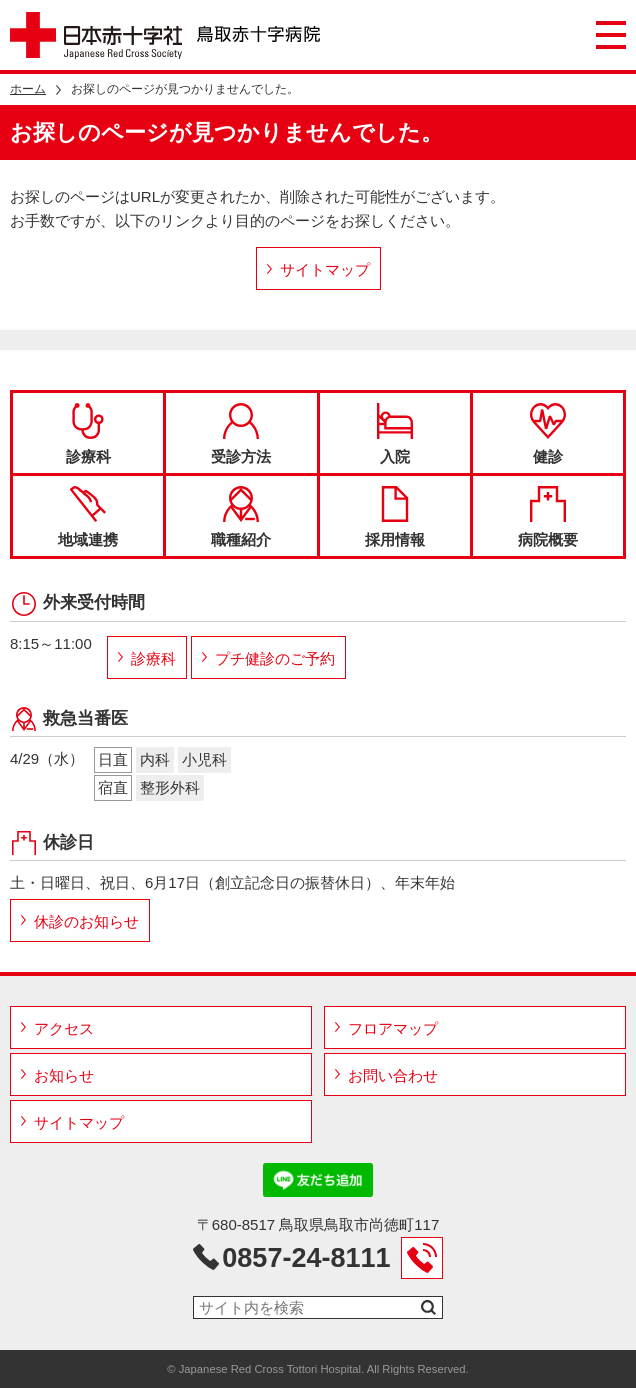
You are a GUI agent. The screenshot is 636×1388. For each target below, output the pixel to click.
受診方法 (241, 434)
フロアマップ (393, 1028)
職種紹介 (241, 517)
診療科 (88, 434)
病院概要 (548, 517)
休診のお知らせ (86, 921)
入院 (395, 434)
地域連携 (88, 517)
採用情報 (395, 517)
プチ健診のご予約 (275, 658)
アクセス (64, 1028)
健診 (548, 434)
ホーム (28, 89)
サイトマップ (325, 269)
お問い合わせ (393, 1075)
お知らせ (64, 1075)
